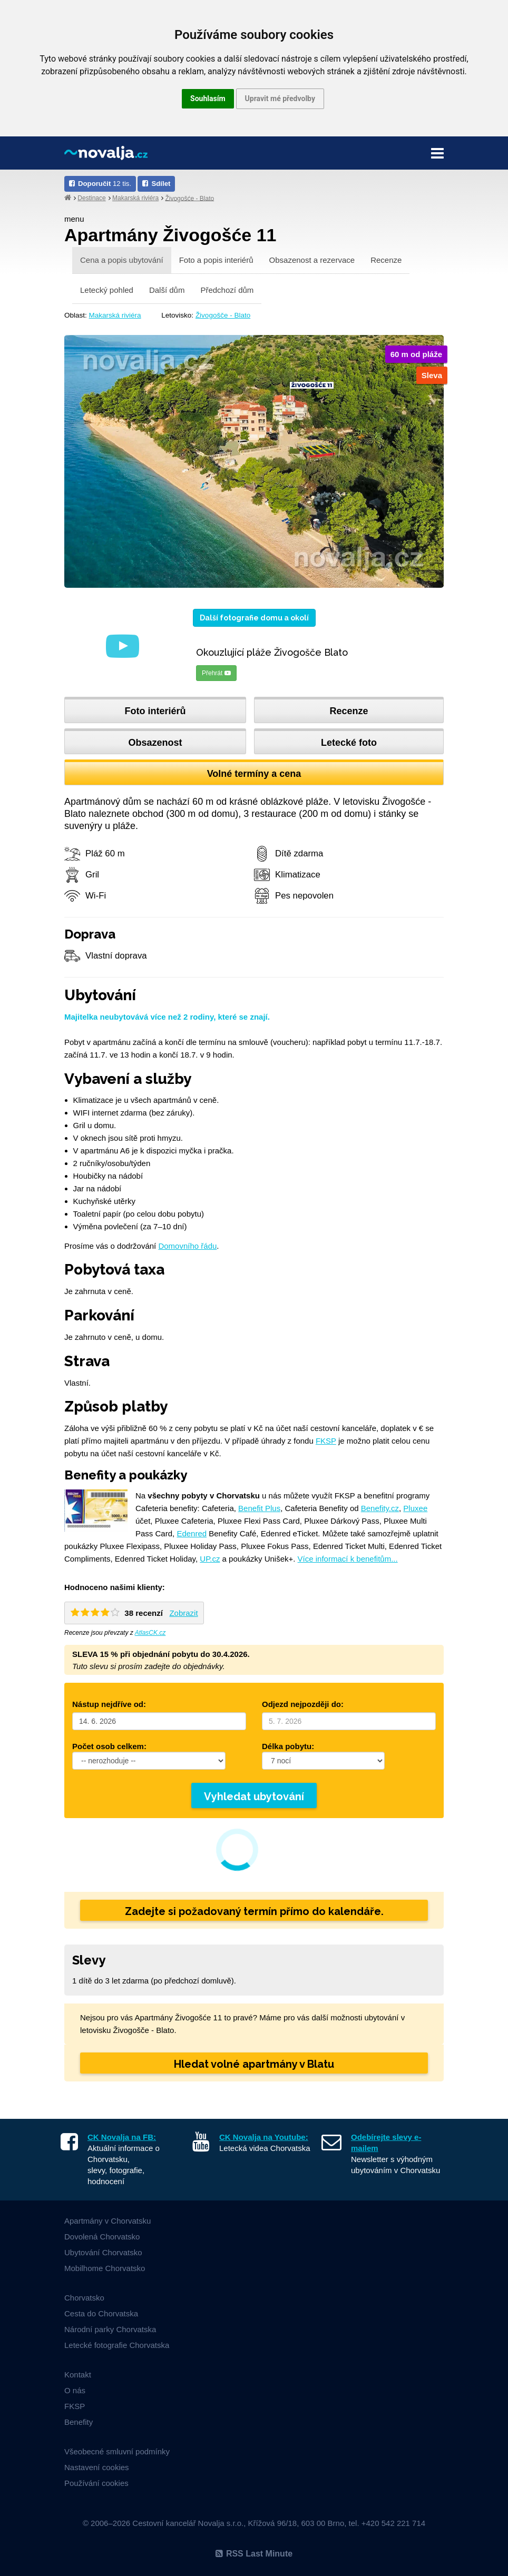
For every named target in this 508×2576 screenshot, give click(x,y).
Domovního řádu (187, 1245)
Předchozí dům (226, 289)
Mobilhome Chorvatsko (104, 2268)
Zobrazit (183, 1612)
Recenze (386, 259)
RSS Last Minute (254, 2553)
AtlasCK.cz (150, 1632)
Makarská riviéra (135, 198)
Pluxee (415, 1508)
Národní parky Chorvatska (110, 2329)
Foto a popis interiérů (216, 259)
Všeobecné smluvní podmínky (117, 2451)
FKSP (326, 1440)
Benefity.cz (380, 1508)
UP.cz (210, 1558)
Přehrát (216, 673)
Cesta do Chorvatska (101, 2313)
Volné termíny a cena (254, 773)
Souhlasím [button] (208, 98)
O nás (74, 2390)
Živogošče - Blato (223, 315)
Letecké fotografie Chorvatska (116, 2345)
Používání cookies (96, 2483)
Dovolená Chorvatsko (102, 2236)
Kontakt (77, 2374)
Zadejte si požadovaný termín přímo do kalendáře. (254, 1911)
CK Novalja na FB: (121, 2137)
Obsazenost (155, 742)
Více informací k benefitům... (348, 1558)
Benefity (78, 2421)
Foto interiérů (155, 711)
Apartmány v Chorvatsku (107, 2220)
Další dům (167, 289)
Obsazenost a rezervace (312, 259)
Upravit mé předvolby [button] (280, 98)
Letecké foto (349, 742)
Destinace (91, 198)
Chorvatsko (84, 2297)
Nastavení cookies (96, 2467)
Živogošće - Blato (189, 198)
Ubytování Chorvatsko (103, 2252)
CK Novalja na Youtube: (263, 2137)
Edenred (192, 1533)
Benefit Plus (259, 1508)
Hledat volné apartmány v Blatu (254, 2064)
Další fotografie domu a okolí (254, 618)
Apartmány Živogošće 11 (170, 235)
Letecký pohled (106, 289)
